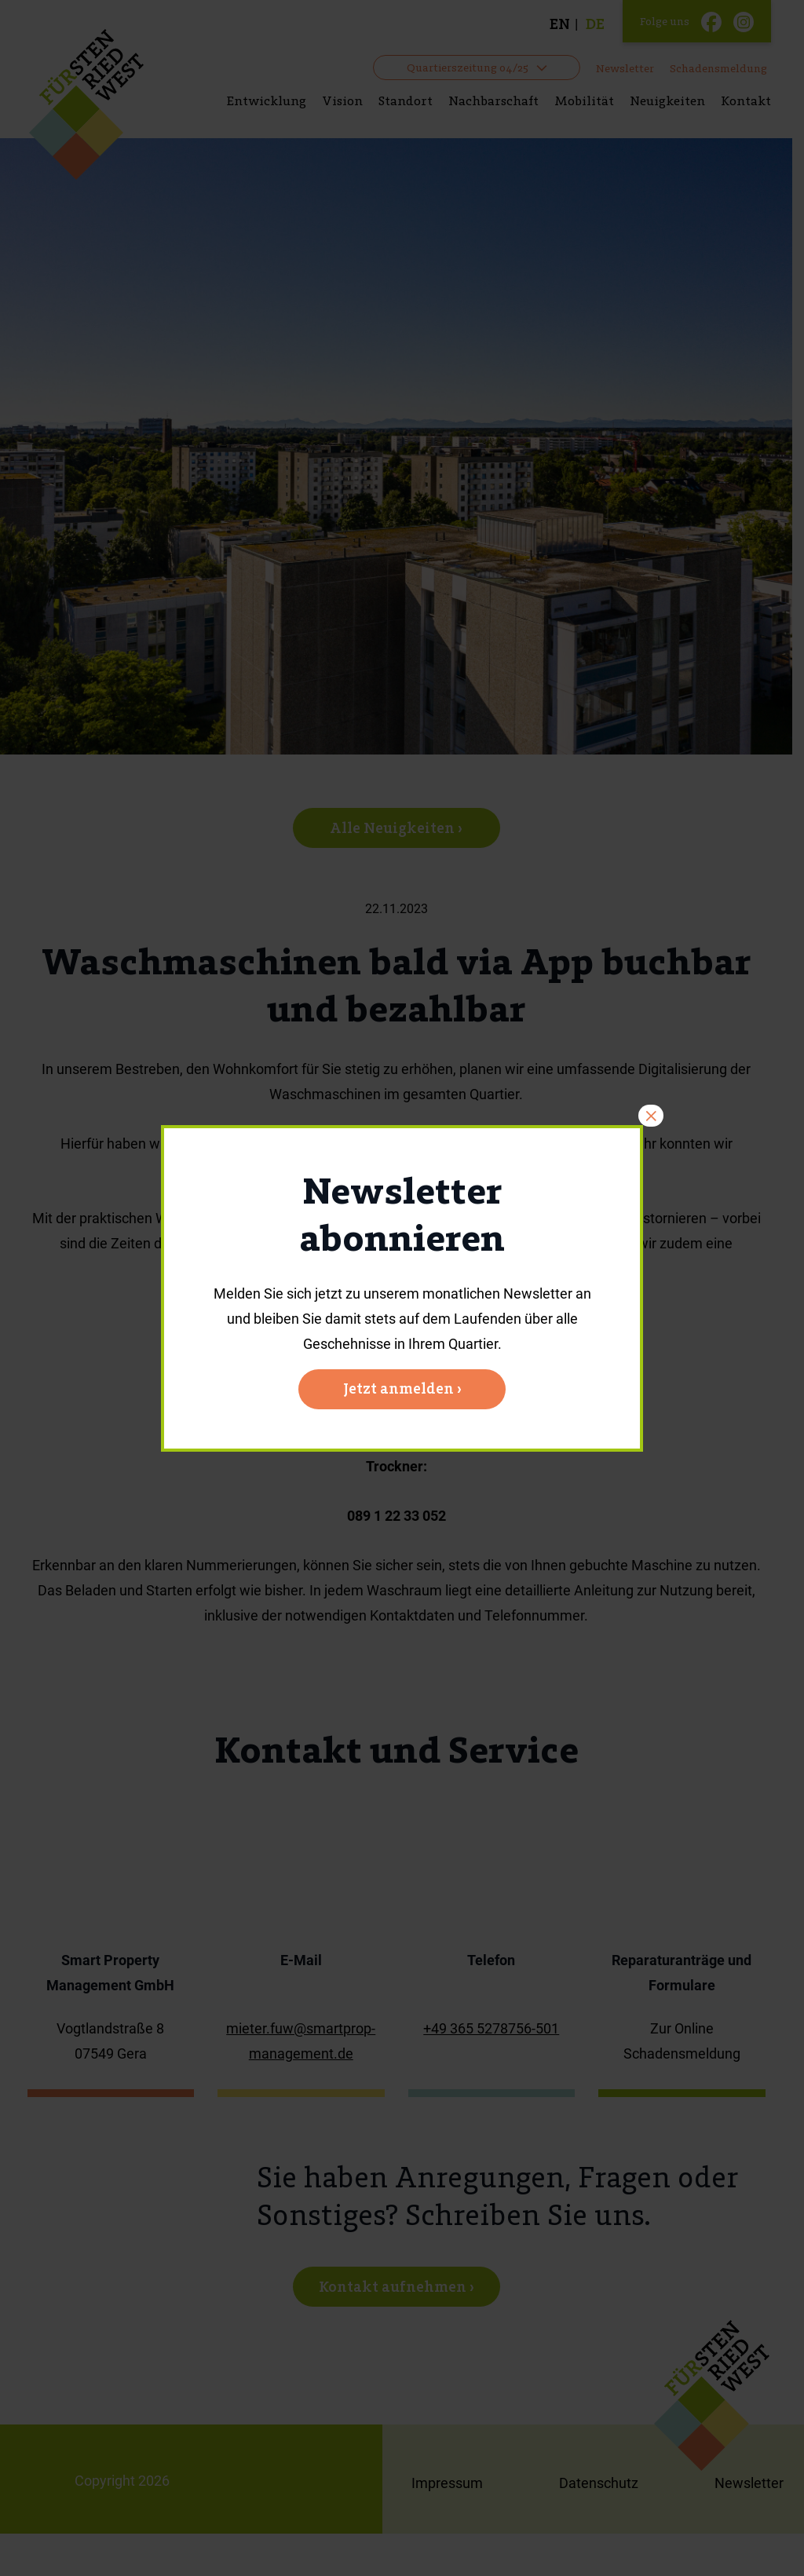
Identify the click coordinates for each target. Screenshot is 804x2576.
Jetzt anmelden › (402, 1388)
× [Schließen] (651, 1116)
